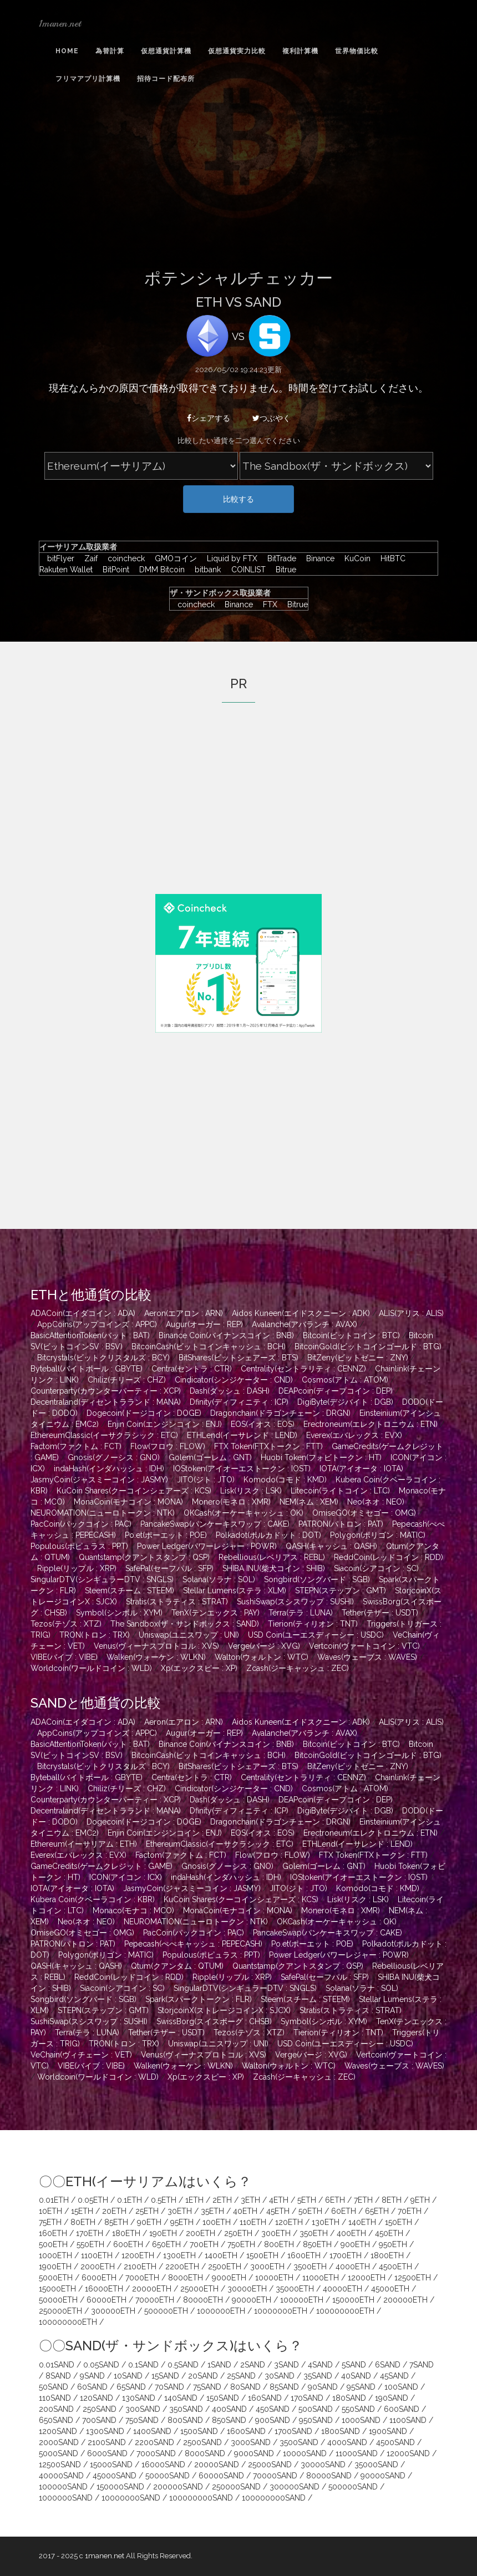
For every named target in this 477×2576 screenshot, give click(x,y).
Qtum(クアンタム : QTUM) (177, 1966)
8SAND (58, 2375)
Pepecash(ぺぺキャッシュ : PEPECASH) (193, 1943)
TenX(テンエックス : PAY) (215, 1612)
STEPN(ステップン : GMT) (340, 1590)
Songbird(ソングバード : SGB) (317, 1579)
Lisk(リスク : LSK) (251, 1490)
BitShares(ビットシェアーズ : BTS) (238, 1357)
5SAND (354, 2364)
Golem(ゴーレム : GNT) (210, 1457)
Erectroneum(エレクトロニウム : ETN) (370, 1424)
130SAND (138, 2398)
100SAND (401, 2386)
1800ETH (387, 2255)
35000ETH (295, 2288)
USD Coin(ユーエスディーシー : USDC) (316, 1634)
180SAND (349, 2398)
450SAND (273, 2409)
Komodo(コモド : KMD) (285, 1479)
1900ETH (55, 2266)
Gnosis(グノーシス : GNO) (114, 1457)
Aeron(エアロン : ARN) (183, 1313)
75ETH (50, 2222)
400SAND (229, 2409)
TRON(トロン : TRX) (94, 1634)
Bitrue (282, 569)
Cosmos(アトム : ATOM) (345, 1379)
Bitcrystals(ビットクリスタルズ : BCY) (103, 1357)
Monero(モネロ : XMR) (231, 1501)
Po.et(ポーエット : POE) (166, 1535)
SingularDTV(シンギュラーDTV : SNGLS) (102, 1579)
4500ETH (395, 2266)
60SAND (92, 2386)
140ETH (362, 2222)
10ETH (50, 2211)
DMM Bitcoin (159, 569)
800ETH (279, 2244)
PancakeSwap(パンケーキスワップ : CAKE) (215, 1524)
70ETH (410, 2211)
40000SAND (61, 2475)
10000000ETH (280, 2310)
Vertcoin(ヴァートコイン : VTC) (364, 1646)
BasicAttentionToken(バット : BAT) (90, 1335)
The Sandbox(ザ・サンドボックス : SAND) (184, 1623)
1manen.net (60, 23)
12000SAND (408, 2453)
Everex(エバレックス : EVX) (354, 1435)
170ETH (89, 2233)
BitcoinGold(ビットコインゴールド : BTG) (368, 1346)
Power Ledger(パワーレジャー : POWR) (207, 1546)
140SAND (180, 2398)
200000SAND (178, 2486)
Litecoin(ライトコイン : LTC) (340, 1490)
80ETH (82, 2222)
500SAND (315, 2409)
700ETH (204, 2244)
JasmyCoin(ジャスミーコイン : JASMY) (99, 1479)
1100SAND (408, 2420)
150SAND (222, 2398)
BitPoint (113, 569)
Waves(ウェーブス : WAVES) (367, 1657)
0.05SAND (101, 2364)
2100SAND (107, 2442)
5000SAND (58, 2453)
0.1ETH (129, 2200)
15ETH (82, 2211)
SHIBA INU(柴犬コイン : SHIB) (273, 1568)
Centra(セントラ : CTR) (191, 1368)
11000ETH (320, 2277)
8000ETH (185, 2277)
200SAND (56, 2409)
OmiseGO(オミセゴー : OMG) (364, 1512)
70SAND (169, 2386)
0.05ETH (93, 2200)
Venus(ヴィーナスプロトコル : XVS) (156, 1646)
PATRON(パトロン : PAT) (340, 1524)
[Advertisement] (238, 185)
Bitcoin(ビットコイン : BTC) (351, 1335)
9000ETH (229, 2277)
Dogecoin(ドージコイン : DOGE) (144, 1413)
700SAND (99, 2420)
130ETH (325, 2222)
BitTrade (279, 558)
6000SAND (107, 2453)
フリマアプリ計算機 (87, 79)
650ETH (166, 2244)
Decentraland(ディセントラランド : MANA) (106, 1402)
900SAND (272, 2420)
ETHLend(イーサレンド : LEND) (242, 1435)
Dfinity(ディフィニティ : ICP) (239, 1402)
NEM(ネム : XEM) (309, 1501)
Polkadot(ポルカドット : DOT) (268, 1535)
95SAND (361, 2386)
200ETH (200, 2233)
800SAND (185, 2420)
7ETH (363, 2200)
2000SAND (59, 2442)
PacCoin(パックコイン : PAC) (81, 1524)
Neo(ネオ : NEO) (375, 1501)
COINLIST (246, 569)
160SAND (265, 2398)
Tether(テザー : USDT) (380, 1612)
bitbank (205, 569)
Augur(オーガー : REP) (204, 1324)
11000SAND (357, 2453)
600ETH (128, 2244)
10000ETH (274, 2277)
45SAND (394, 2375)
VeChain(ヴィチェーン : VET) (81, 2054)
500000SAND (353, 2486)
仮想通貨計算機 (166, 51)
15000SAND (111, 2464)
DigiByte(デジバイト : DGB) (345, 1402)
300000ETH (113, 2310)
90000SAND (383, 2475)
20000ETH (151, 2288)
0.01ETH (54, 2200)
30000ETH (247, 2288)
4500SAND (395, 2442)
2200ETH (182, 2266)
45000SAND (114, 2475)
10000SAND (305, 2453)
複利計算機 (300, 51)
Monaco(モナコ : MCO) (133, 1910)
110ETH (253, 2222)
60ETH (343, 2211)
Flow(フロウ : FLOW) (167, 1446)
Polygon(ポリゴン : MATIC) (377, 1535)
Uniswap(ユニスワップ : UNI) (189, 1634)
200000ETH (405, 2299)
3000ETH (267, 2266)
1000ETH (55, 2255)
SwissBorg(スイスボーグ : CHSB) (214, 2021)
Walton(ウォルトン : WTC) (261, 1657)
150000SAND (120, 2486)
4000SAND (347, 2442)
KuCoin (355, 558)
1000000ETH (221, 2310)
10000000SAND (131, 2497)
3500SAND (299, 2442)
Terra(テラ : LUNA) (300, 1612)
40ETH (245, 2211)
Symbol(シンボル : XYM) (119, 1612)
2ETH (222, 2200)
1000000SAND (66, 2497)
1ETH (194, 2200)
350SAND (186, 2409)
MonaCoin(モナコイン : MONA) (128, 1501)
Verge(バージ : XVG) (264, 1646)
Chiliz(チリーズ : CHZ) (127, 1379)
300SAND (142, 2409)
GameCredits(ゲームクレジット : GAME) (101, 1866)
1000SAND (361, 2420)
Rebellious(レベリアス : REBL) (272, 1557)
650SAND (56, 2420)
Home (67, 51)
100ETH (216, 2222)
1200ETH (137, 2255)
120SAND (96, 2398)
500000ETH (166, 2310)
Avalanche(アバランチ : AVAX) (304, 1324)
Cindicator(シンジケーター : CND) (234, 1379)
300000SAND (294, 2486)
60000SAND (221, 2475)
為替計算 (109, 51)
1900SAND (388, 2431)
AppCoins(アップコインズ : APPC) (97, 1324)
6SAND (387, 2364)
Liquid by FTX (229, 558)
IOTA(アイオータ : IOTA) (361, 1468)
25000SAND (270, 2464)
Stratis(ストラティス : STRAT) (177, 1601)
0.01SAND (56, 2364)
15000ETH (57, 2288)
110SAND (55, 2398)
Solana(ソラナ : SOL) (218, 1579)
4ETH (278, 2200)
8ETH (392, 2200)
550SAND (358, 2409)
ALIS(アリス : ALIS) (411, 1313)
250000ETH (60, 2310)
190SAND (391, 2398)
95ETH (182, 2222)
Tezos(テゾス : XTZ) (66, 1623)
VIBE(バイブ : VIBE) (64, 1657)
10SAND (128, 2375)
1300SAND (105, 2431)
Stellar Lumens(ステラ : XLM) (234, 1590)
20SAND (203, 2375)
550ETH (90, 2244)
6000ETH (99, 2277)
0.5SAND (183, 2364)
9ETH (420, 2200)
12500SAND (60, 2464)
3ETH (250, 2200)
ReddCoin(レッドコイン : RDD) (388, 1557)
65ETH (377, 2211)
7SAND (421, 2364)
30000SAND (323, 2464)
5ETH (306, 2200)
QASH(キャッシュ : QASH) (331, 1546)
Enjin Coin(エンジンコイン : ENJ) (165, 1424)
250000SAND (236, 2486)
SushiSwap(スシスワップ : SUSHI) (295, 1601)
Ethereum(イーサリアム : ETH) (84, 1844)
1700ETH (345, 2255)
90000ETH (251, 2299)
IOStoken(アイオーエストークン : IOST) (242, 1468)
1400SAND (152, 2431)
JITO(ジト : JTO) (206, 1479)
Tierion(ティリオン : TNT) (313, 1623)
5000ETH (56, 2277)
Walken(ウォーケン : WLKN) (156, 1657)
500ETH (53, 2244)
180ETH (126, 2233)
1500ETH (262, 2255)
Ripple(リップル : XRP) (76, 1568)
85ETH (116, 2222)
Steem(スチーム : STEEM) (129, 1590)
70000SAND (275, 2475)
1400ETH (221, 2255)
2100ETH (140, 2266)
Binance (317, 558)
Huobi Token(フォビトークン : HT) (321, 1457)
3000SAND (251, 2442)
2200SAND (154, 2442)
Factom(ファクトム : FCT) (76, 1446)
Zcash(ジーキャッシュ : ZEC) (297, 1668)
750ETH (241, 2244)
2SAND (252, 2364)
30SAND (280, 2375)
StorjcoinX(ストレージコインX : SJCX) (224, 2010)
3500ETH (310, 2266)
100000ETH (301, 2299)
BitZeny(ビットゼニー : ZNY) (357, 1357)
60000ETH (106, 2299)
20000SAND (216, 2464)
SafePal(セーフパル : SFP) (169, 1568)
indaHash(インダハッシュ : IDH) (109, 1468)
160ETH (53, 2233)
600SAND (401, 2409)
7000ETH (142, 2277)
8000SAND (205, 2453)
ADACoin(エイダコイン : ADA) (83, 1313)
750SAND (142, 2420)
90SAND (323, 2386)
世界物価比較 (356, 51)
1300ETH (179, 2255)
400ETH (351, 2233)
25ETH (147, 2211)
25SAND (241, 2375)
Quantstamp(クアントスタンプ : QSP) (144, 1557)
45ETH (278, 2211)
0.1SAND (143, 2364)
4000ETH (353, 2266)
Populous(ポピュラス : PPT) (79, 1546)
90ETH (149, 2222)
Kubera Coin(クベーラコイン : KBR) (93, 1899)
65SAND (131, 2386)
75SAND (207, 2386)
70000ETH (154, 2299)
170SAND (307, 2398)
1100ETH (97, 2255)
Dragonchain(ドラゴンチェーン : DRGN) (280, 1413)
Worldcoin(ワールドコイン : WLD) (91, 1668)
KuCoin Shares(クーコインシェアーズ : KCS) (134, 1490)
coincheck (123, 558)
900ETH (355, 2244)
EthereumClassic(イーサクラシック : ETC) (104, 1435)
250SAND (99, 2409)
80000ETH (203, 2299)
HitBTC (390, 558)
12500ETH (412, 2277)
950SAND (316, 2420)
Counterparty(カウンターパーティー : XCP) (106, 1390)
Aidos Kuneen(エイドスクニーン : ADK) (301, 1313)
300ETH (276, 2233)
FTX (267, 604)
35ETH (212, 2211)
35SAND (317, 2375)
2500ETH (224, 2266)
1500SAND (199, 2431)
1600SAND (246, 2431)
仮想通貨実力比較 (237, 51)
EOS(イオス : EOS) (263, 1424)
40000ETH (342, 2288)
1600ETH (304, 2255)
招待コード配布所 (166, 79)
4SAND (320, 2364)
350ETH (314, 2233)
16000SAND (163, 2464)
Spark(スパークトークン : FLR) (198, 1999)
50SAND (53, 2386)
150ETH (398, 2222)
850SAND (229, 2420)
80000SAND (329, 2475)
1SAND (219, 2364)
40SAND (356, 2375)
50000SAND (167, 2475)
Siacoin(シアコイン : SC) (376, 1568)
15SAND (165, 2375)
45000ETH (390, 2288)
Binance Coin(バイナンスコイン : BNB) (226, 1335)
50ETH (310, 2211)
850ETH (317, 2244)
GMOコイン (173, 558)
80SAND (245, 2386)
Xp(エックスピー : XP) (199, 1668)
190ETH (163, 2233)
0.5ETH (163, 2200)
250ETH (238, 2233)
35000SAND (376, 2464)
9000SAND (254, 2453)
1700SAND (293, 2431)
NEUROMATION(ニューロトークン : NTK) (103, 1512)
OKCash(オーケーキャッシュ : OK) (243, 1512)
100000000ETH (345, 2310)
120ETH (289, 2222)
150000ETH (353, 2299)
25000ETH (199, 2288)
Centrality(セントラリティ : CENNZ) (303, 1368)
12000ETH (366, 2277)
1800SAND (340, 2431)
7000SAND (156, 2453)
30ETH (180, 2211)
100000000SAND (201, 2497)
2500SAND (202, 2442)
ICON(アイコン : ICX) (125, 1877)
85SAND (284, 2386)
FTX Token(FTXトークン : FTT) (268, 1446)
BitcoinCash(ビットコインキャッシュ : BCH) (208, 1346)
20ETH (114, 2211)
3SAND (286, 2364)
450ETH (389, 2233)
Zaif (88, 558)
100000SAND (63, 2486)
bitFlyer (58, 558)
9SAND (92, 2375)
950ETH (393, 2244)
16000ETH (104, 2288)
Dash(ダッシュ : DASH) (230, 1390)
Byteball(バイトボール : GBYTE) (87, 1368)
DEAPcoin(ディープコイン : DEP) (335, 1390)
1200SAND (58, 2431)
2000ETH (97, 2266)
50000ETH (58, 2299)
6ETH (335, 2200)
